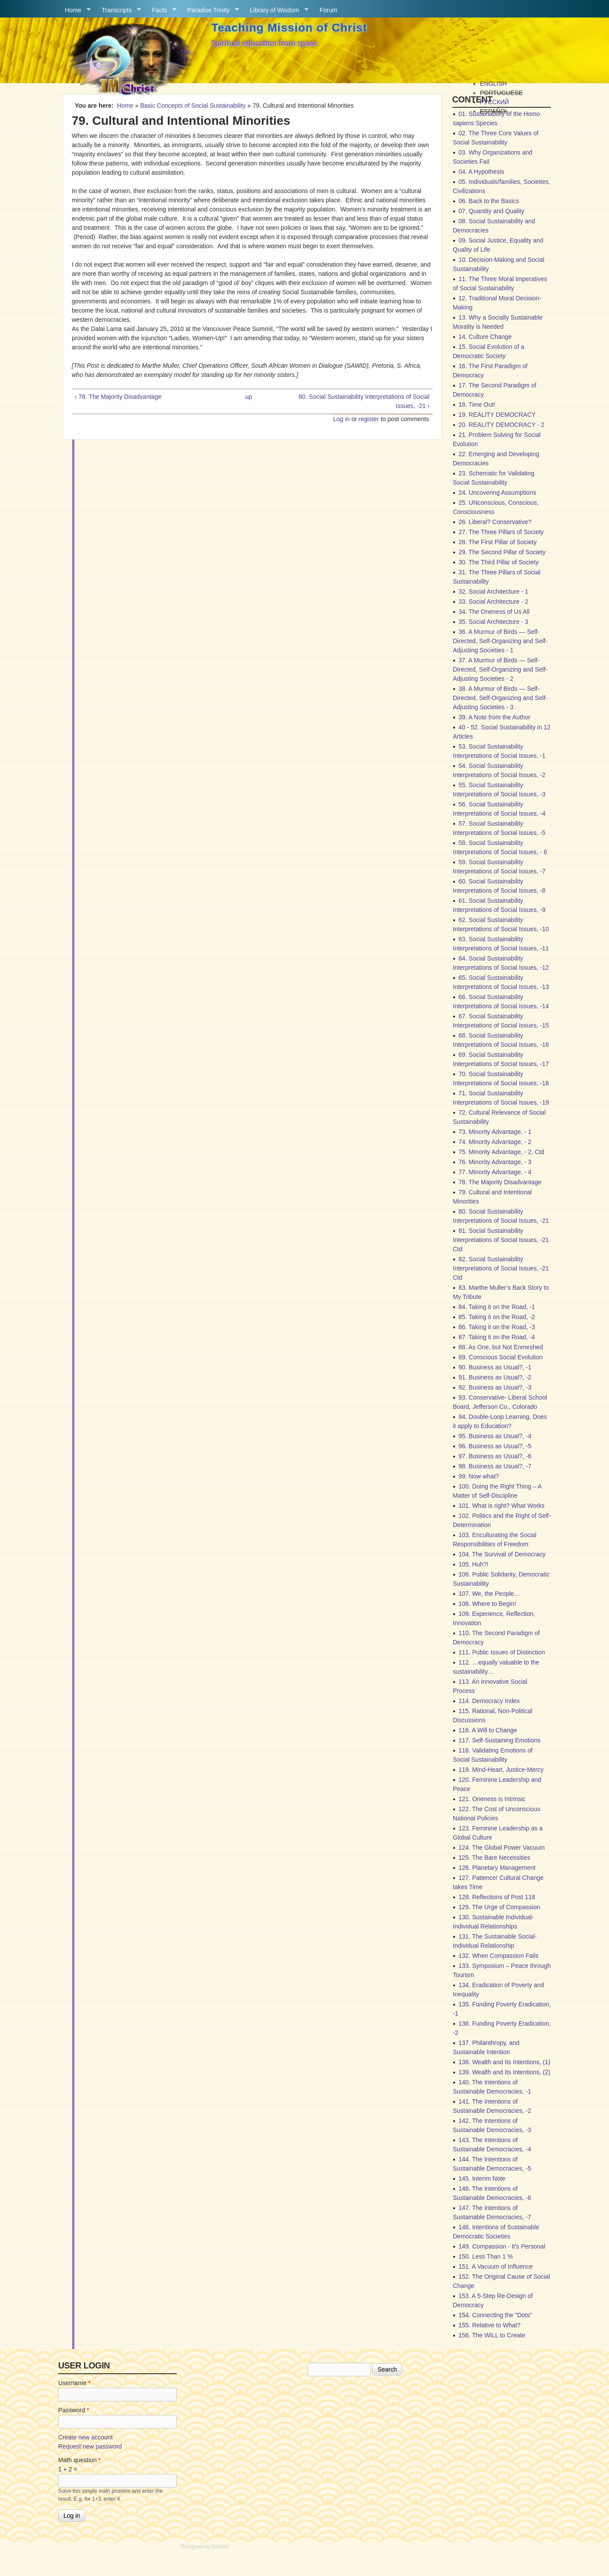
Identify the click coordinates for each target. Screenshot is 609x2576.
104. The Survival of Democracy (502, 1554)
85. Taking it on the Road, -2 (496, 1316)
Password (73, 2410)
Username (74, 2382)
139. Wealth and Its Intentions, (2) (504, 2072)
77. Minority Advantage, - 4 (495, 1171)
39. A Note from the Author (494, 717)
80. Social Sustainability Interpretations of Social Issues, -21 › (364, 401)
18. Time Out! (476, 404)
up (248, 396)
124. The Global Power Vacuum (501, 1847)
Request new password (90, 2446)
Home (74, 10)
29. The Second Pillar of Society (502, 552)
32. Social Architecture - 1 (493, 591)
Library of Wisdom (276, 10)
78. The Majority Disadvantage (500, 1182)
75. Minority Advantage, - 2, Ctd (501, 1151)
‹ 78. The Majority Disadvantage (118, 396)
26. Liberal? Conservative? (495, 521)
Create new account (85, 2437)
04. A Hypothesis (481, 171)
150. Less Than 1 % (485, 2256)
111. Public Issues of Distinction (501, 1652)
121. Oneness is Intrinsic (491, 1798)
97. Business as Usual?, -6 (495, 1456)
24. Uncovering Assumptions (497, 492)
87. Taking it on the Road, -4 (496, 1337)
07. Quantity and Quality (491, 211)
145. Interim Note (481, 2178)
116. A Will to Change (487, 1730)
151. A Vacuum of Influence (495, 2266)
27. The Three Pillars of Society (501, 531)
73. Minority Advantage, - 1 (495, 1131)
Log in (341, 418)
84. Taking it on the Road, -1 (496, 1306)
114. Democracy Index (489, 1700)
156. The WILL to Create (491, 2335)
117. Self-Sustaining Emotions (499, 1740)
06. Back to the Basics (488, 200)
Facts (161, 10)
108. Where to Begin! (487, 1603)
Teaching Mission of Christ (289, 27)
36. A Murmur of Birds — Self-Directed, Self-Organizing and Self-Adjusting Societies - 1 (500, 641)
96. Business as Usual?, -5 (495, 1446)
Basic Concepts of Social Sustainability (192, 105)
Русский (494, 102)
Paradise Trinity (209, 10)
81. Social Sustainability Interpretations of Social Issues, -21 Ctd (501, 1240)
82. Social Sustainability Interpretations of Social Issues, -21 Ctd (501, 1268)
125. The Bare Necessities (494, 1857)
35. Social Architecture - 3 (493, 621)
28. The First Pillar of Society (497, 541)
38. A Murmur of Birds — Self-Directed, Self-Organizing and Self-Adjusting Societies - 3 (500, 698)
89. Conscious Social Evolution (500, 1357)
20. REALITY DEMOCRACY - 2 (501, 424)
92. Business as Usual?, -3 (495, 1387)
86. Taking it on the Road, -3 (496, 1326)
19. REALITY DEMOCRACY (497, 414)
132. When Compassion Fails (498, 1955)
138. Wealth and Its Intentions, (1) (504, 2062)
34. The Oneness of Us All (493, 611)
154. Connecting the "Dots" (495, 2315)
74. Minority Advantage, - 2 (495, 1141)
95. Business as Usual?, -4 (495, 1435)
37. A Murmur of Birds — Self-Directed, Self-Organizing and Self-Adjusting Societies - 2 (500, 669)
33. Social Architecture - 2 (493, 601)
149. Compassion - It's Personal (501, 2246)
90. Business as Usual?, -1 (495, 1367)
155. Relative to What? (489, 2325)
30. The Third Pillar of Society (498, 562)
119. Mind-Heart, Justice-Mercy (501, 1769)
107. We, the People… (489, 1593)
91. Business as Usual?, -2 (495, 1377)
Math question (79, 2459)
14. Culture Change (484, 336)
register (369, 418)
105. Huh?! (473, 1564)
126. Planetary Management (497, 1867)
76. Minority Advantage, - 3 (495, 1161)
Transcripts (118, 10)
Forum (328, 10)
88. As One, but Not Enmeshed (500, 1347)
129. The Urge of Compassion (499, 1907)
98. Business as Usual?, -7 (495, 1466)
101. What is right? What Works (501, 1505)
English (493, 83)
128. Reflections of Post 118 (496, 1896)
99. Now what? (478, 1476)
